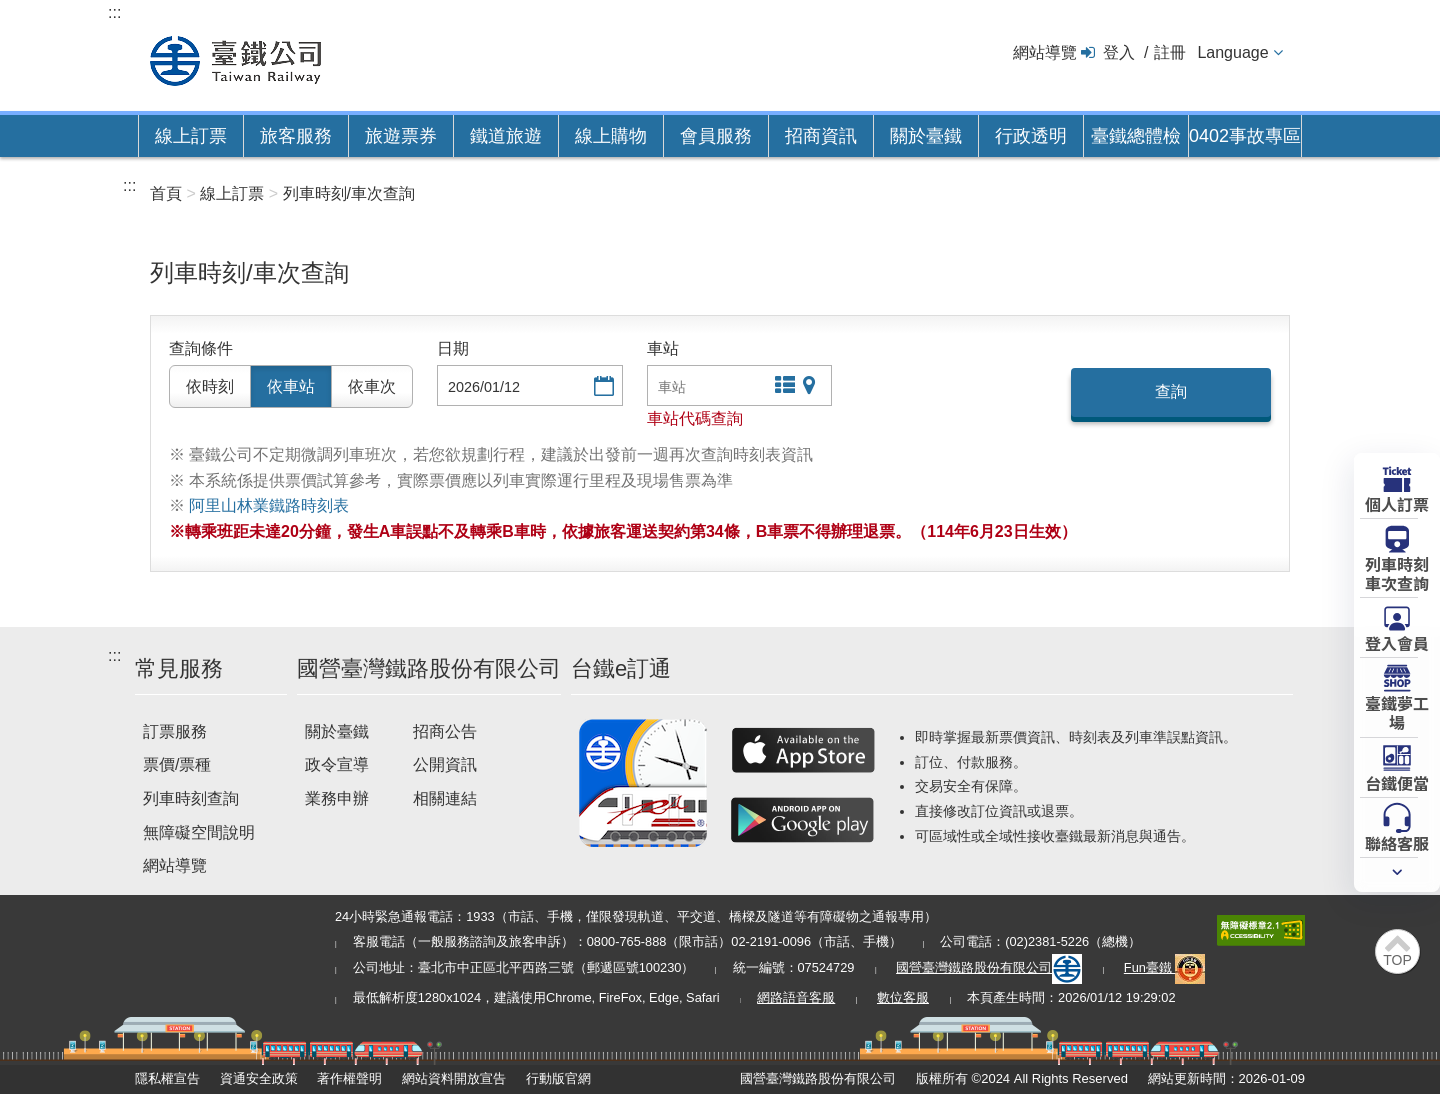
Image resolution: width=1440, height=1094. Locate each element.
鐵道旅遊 (506, 136)
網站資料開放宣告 (454, 1078)
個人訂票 (1397, 503)
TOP (1397, 960)
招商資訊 (821, 136)
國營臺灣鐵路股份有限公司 (989, 967)
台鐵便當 (1397, 782)
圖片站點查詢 (811, 387)
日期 (453, 348)
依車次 (372, 386)
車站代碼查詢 (695, 418)
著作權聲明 (349, 1078)
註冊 (1170, 52)
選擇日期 (602, 387)
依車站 (291, 386)
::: (114, 12)
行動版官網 (558, 1078)
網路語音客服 (796, 997)
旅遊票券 (401, 136)
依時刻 (210, 386)
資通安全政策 (259, 1078)
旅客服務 (296, 136)
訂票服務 (175, 731)
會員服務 (716, 136)
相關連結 (445, 798)
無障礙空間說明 (199, 832)
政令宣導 (337, 764)
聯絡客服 (1397, 842)
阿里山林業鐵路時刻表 (269, 505)
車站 (663, 348)
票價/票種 (177, 764)
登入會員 (1397, 642)
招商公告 (445, 731)
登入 (1119, 52)
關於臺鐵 (926, 136)
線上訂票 (191, 136)
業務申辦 (337, 798)
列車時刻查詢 (191, 798)
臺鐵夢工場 (1397, 711)
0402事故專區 (1245, 136)
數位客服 (903, 997)
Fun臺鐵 (1165, 967)
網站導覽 (1045, 52)
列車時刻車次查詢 (1397, 572)
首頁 (166, 193)
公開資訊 (445, 764)
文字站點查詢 (783, 387)
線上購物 (611, 136)
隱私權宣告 (167, 1078)
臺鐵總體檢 (1136, 136)
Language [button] (1232, 52)
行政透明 (1031, 136)
